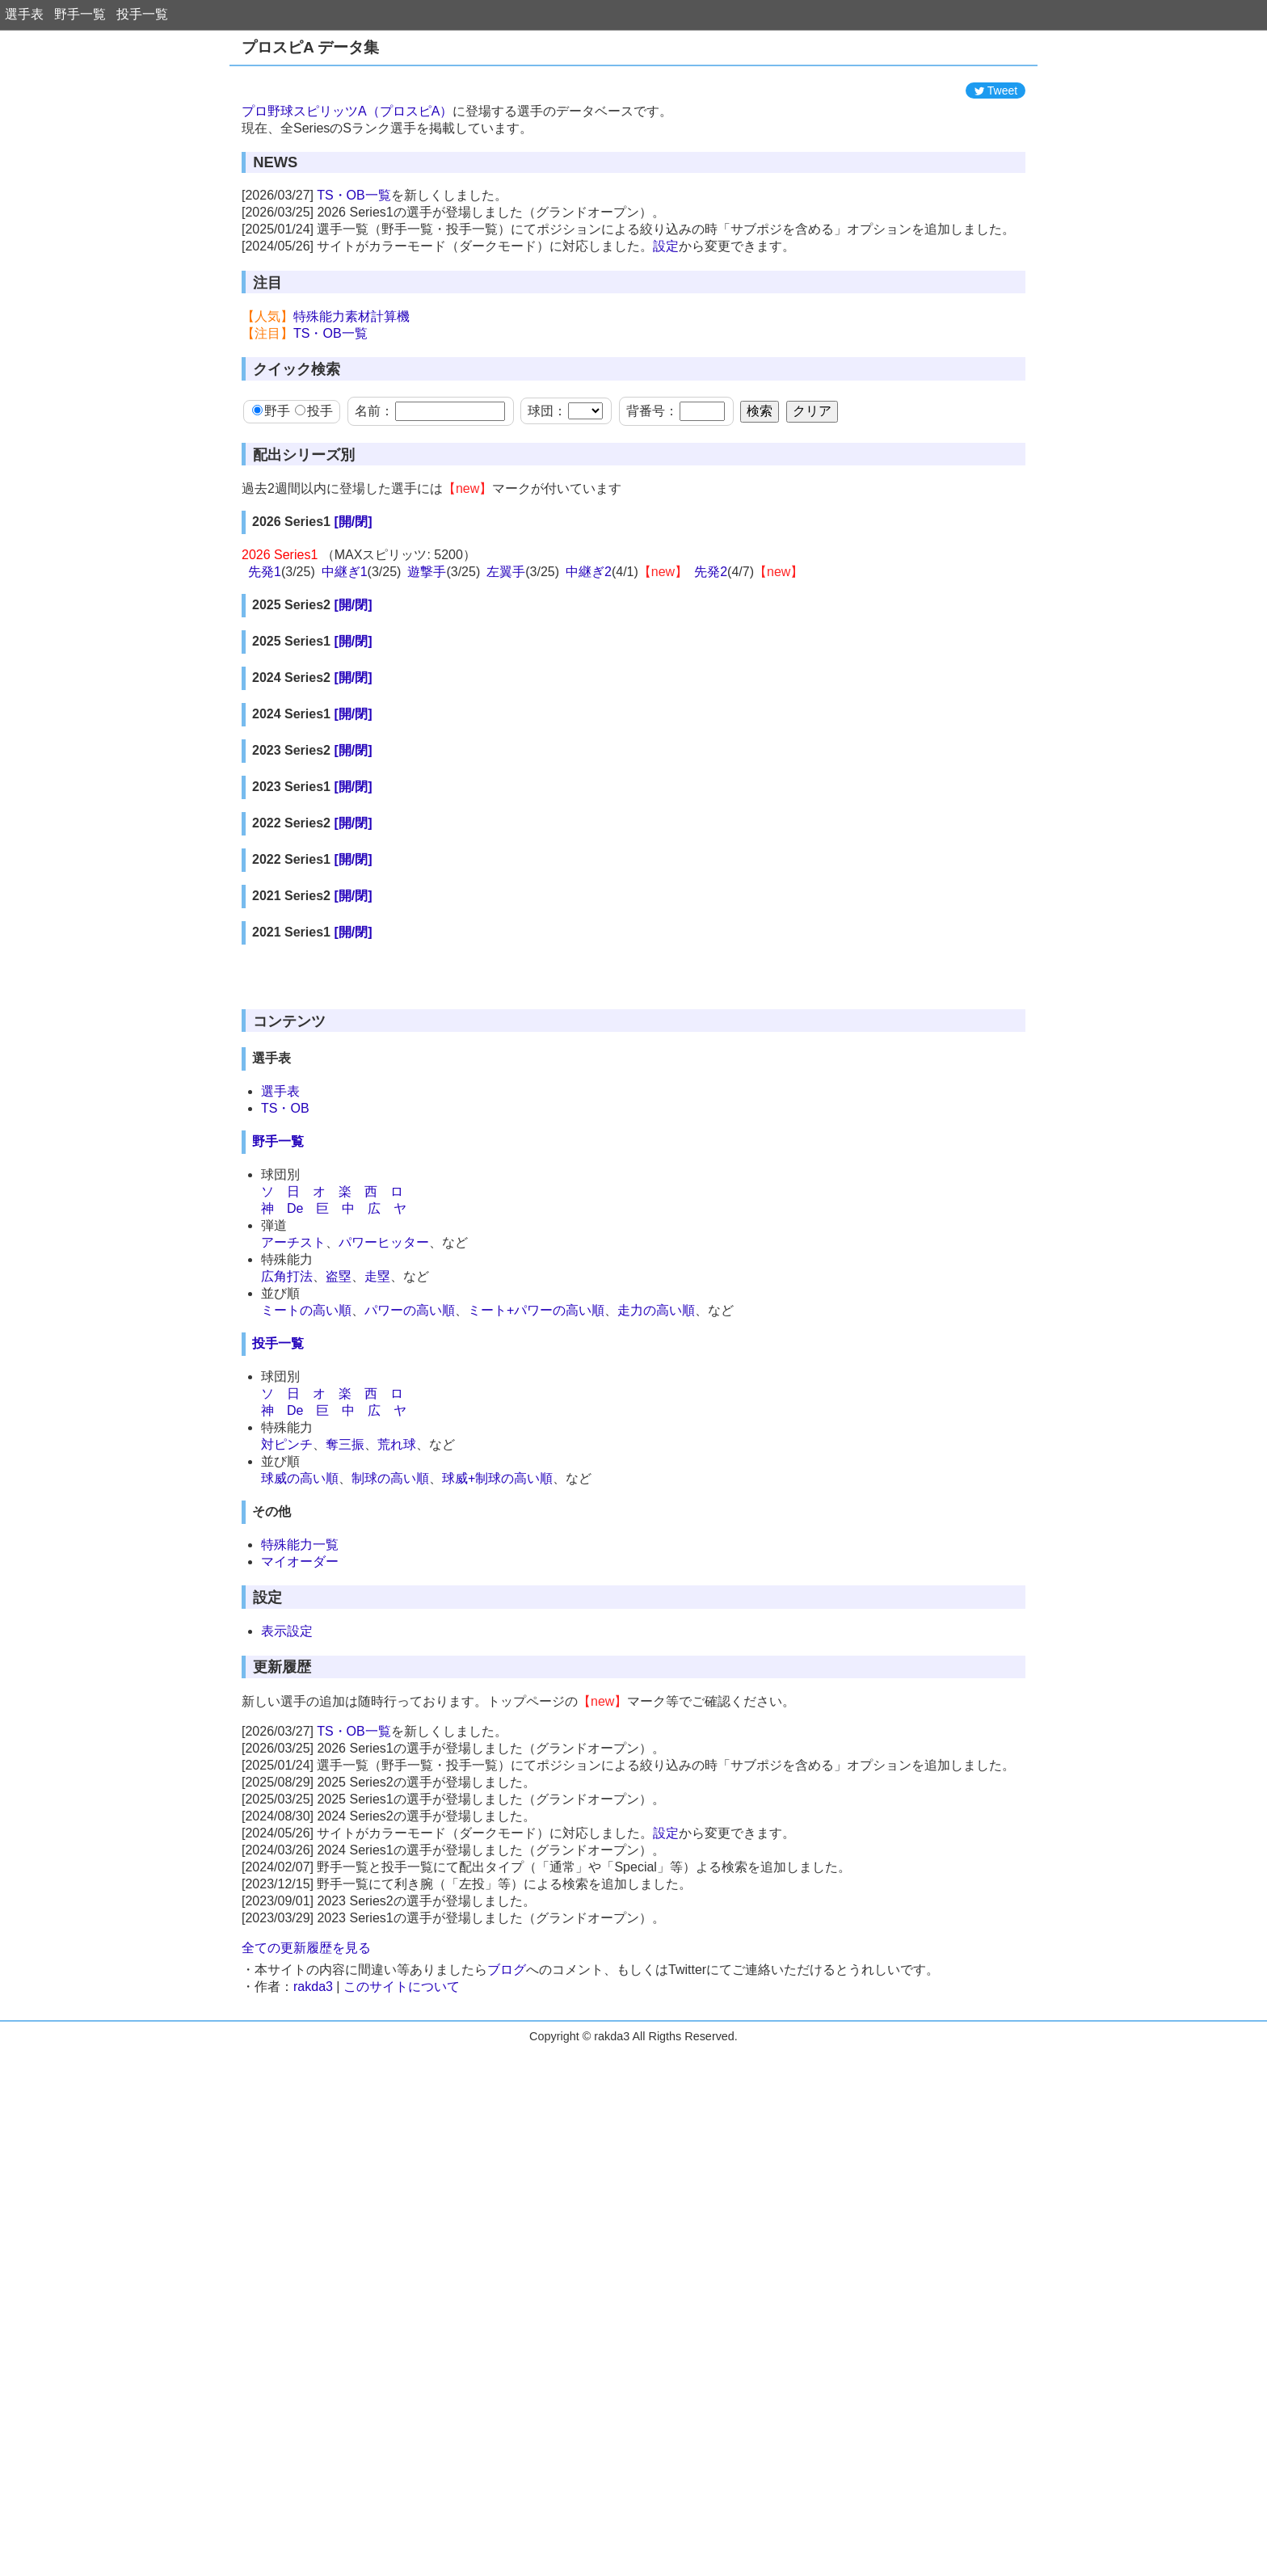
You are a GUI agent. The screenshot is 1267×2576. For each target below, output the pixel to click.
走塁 (377, 1276)
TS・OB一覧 (354, 195)
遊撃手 (426, 572)
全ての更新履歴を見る (306, 1948)
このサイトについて (401, 1986)
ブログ (506, 1969)
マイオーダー (300, 1561)
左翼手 (505, 572)
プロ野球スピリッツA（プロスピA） (347, 111)
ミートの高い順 (306, 1310)
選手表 (24, 14)
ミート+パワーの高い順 (536, 1310)
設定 (666, 246)
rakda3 (313, 1986)
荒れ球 (396, 1444)
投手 (314, 411)
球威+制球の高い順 (497, 1478)
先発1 (264, 572)
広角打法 (287, 1276)
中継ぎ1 (345, 572)
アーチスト (293, 1242)
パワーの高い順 (409, 1310)
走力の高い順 (656, 1310)
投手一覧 (142, 14)
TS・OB (285, 1108)
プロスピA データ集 (310, 47)
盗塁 (338, 1276)
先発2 (710, 572)
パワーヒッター (384, 1242)
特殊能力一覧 (300, 1544)
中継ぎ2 (589, 572)
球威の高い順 (300, 1478)
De (295, 1208)
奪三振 (345, 1444)
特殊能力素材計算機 (351, 316)
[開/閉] (353, 521)
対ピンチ (287, 1444)
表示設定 (287, 1631)
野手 (271, 411)
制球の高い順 (390, 1478)
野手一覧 (80, 14)
